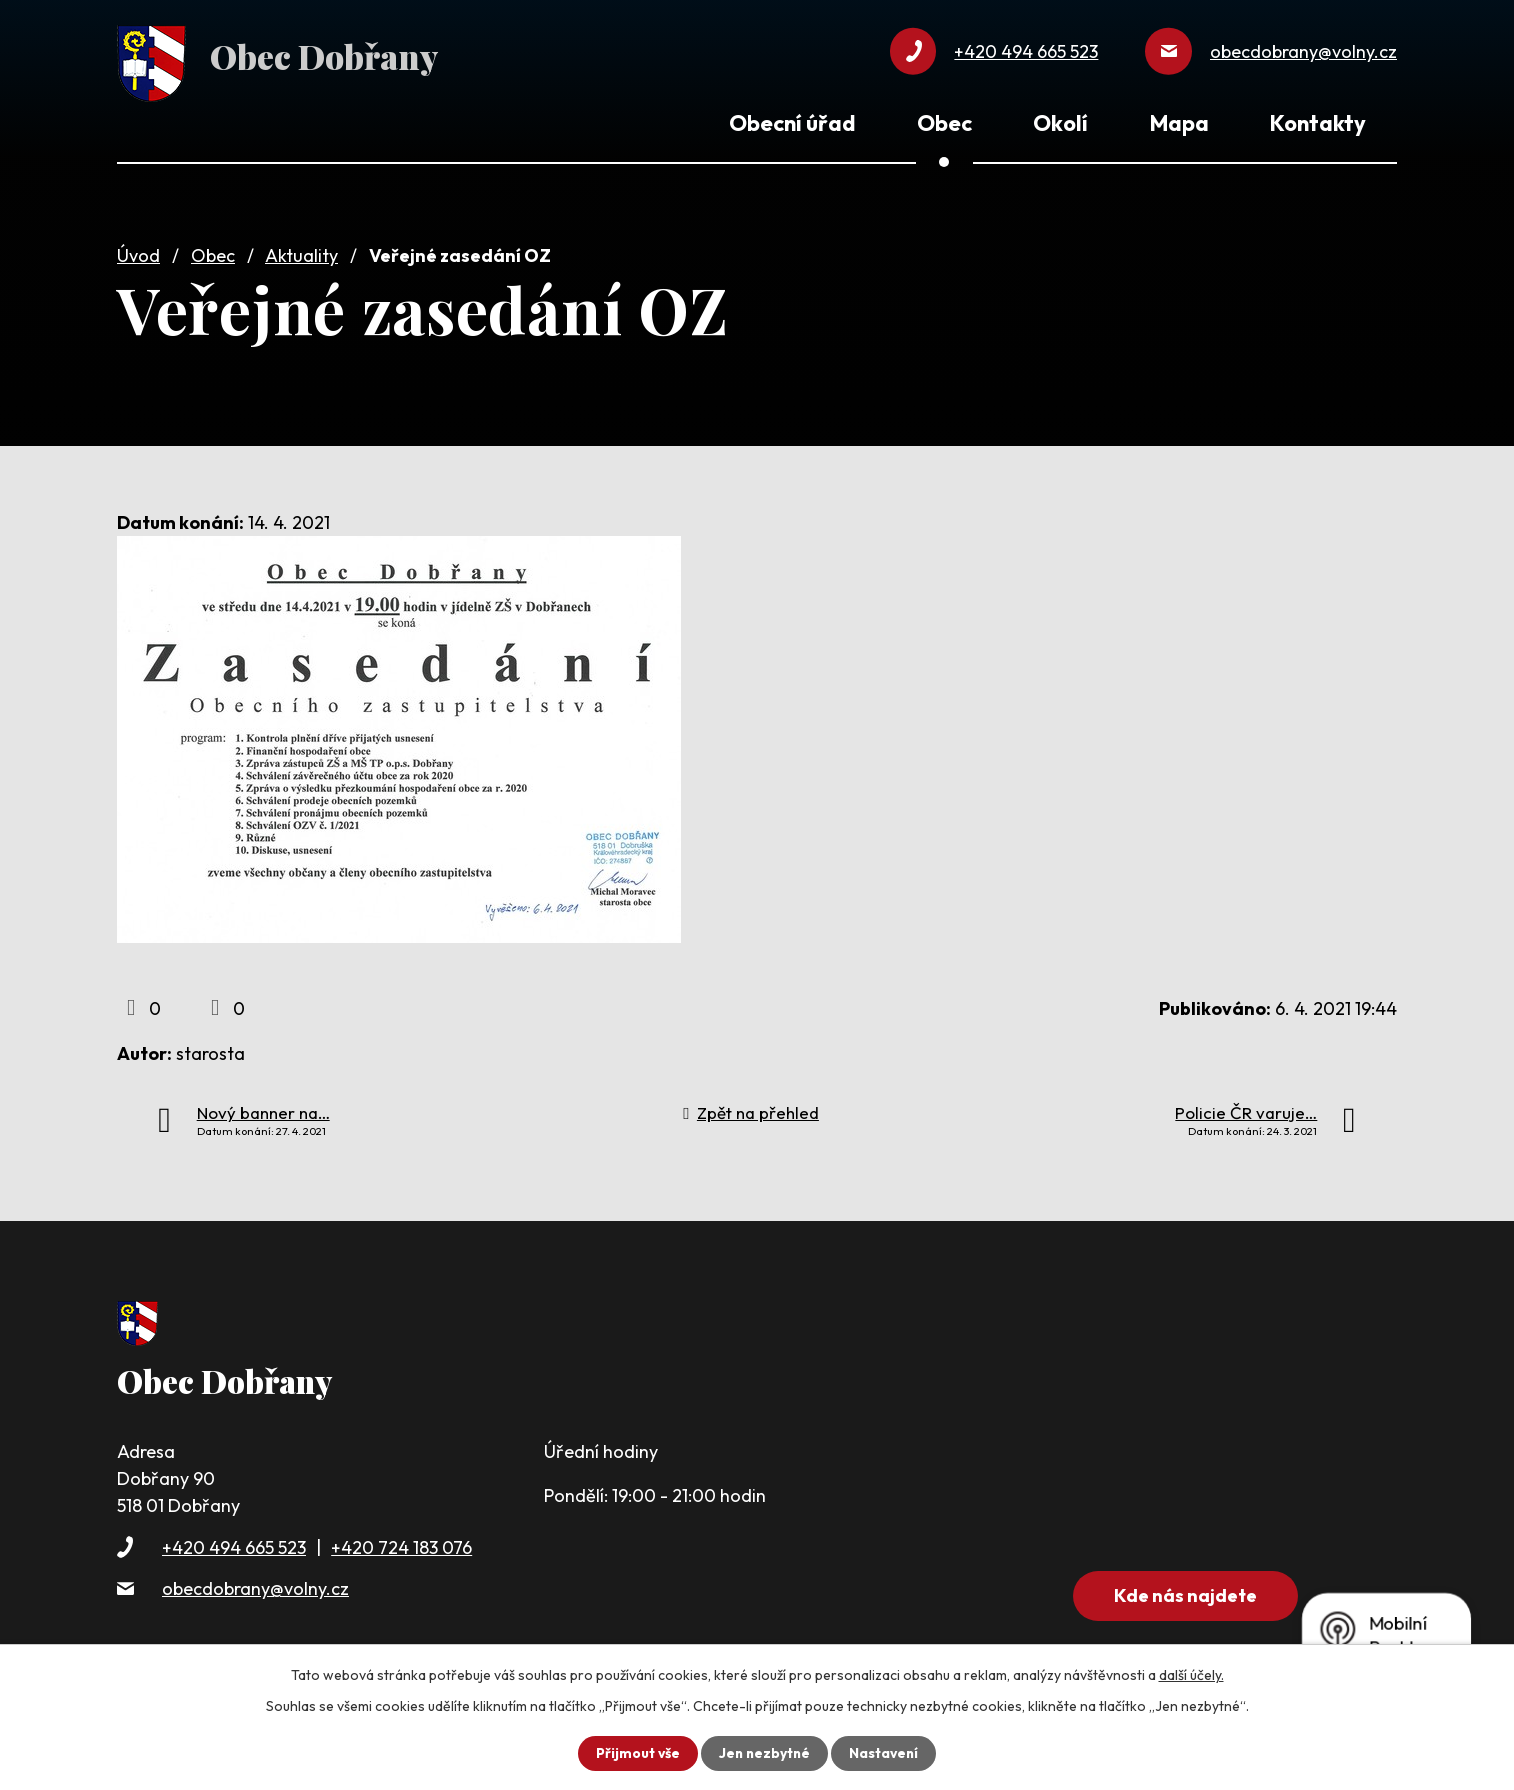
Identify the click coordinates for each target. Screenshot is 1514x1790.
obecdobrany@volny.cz (255, 1585)
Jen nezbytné (764, 1753)
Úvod (138, 252)
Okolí (1060, 123)
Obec (213, 252)
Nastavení (885, 1753)
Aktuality (301, 252)
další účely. (1191, 1675)
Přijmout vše (635, 1753)
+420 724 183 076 (401, 1543)
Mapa (1179, 123)
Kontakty (1318, 123)
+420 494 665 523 (234, 1543)
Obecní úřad (792, 123)
